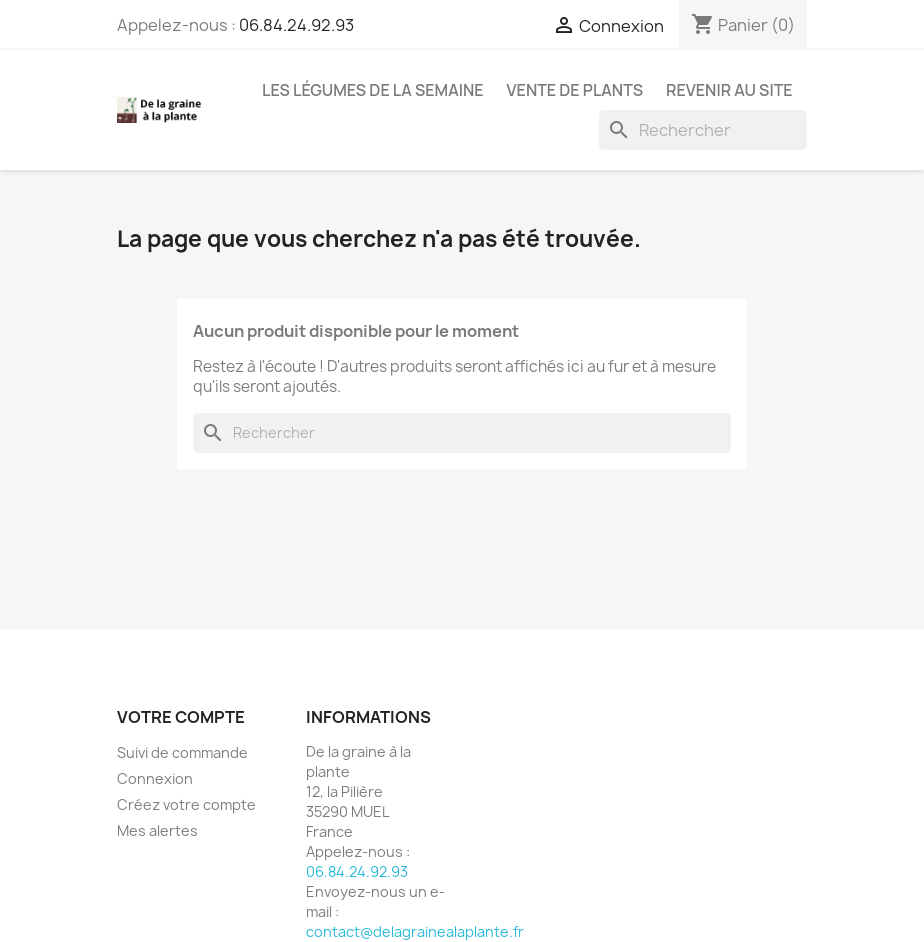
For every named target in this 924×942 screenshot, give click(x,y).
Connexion (155, 778)
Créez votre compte (186, 804)
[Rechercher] (703, 130)
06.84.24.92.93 (296, 25)
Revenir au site (729, 90)
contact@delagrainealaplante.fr (415, 931)
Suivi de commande (182, 752)
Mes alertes (157, 830)
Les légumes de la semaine (373, 90)
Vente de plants (575, 90)
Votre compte (181, 717)
